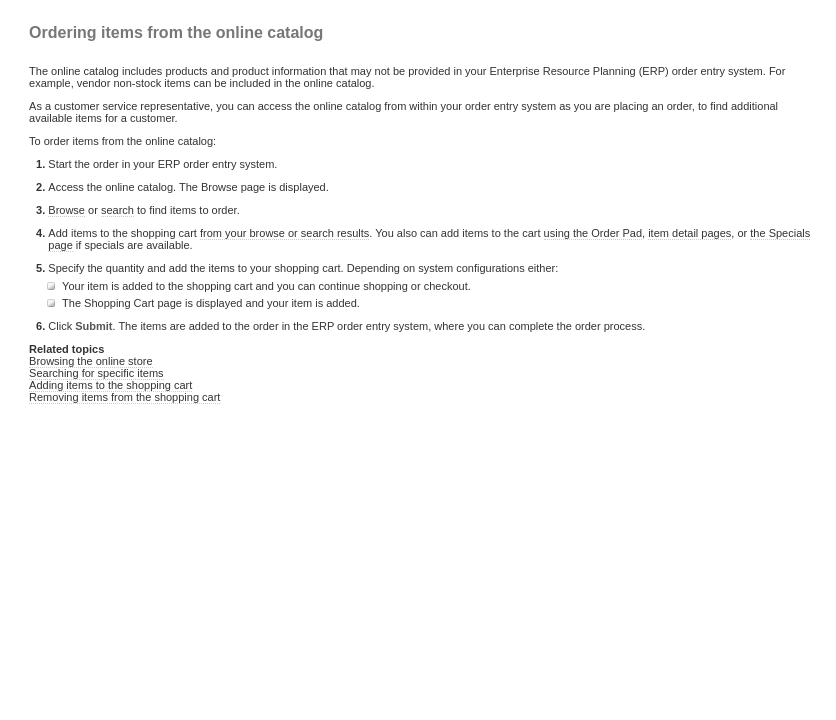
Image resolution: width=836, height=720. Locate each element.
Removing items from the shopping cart (124, 397)
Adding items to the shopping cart (110, 385)
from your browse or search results (284, 233)
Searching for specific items (96, 373)
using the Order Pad (593, 233)
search (117, 210)
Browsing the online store (91, 361)
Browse (66, 210)
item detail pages (689, 233)
